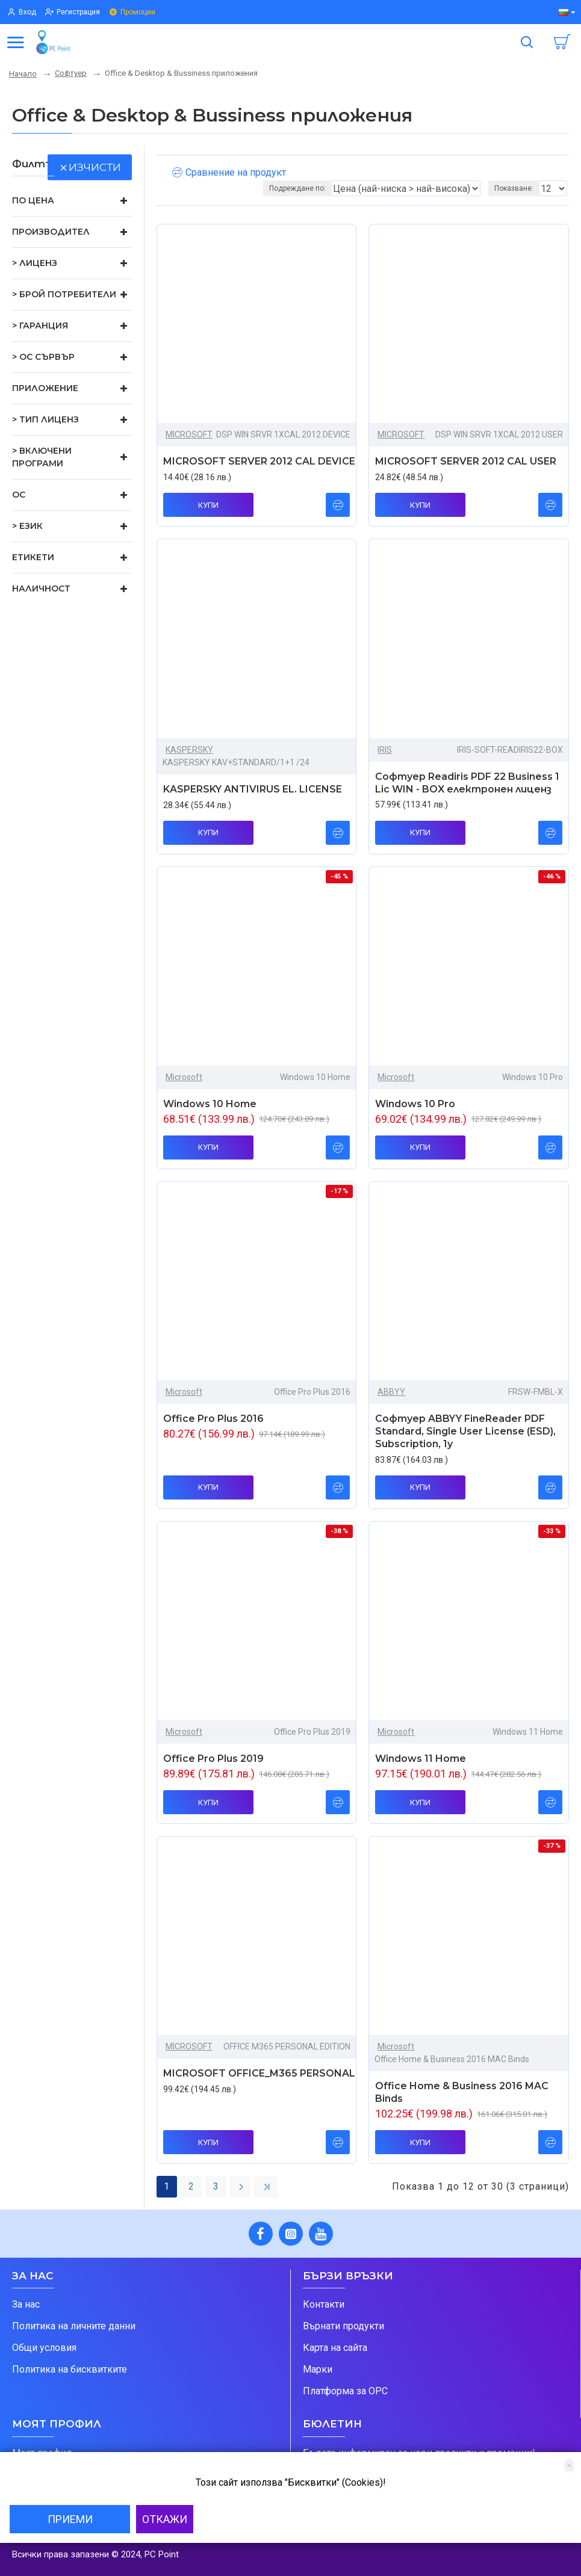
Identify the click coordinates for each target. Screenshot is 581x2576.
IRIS (384, 750)
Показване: (513, 188)
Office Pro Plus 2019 (213, 1758)
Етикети (33, 557)
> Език (27, 525)
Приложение (45, 388)
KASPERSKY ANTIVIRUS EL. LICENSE (252, 789)
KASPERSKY (189, 750)
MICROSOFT (189, 434)
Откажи (164, 2519)
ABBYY (391, 1392)
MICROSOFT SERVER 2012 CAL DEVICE (259, 461)
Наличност (41, 588)
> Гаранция (40, 325)
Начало (23, 73)
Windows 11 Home (420, 1758)
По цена (33, 200)
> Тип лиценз (45, 419)
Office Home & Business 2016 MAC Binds (461, 2092)
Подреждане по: (297, 188)
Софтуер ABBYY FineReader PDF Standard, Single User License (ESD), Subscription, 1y (465, 1431)
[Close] (569, 2466)
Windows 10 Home (209, 1104)
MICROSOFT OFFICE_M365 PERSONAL (259, 2073)
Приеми (70, 2519)
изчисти (95, 167)
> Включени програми (42, 457)
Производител (51, 231)
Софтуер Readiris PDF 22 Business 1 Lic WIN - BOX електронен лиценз (467, 783)
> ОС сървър (43, 356)
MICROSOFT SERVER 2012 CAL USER (465, 461)
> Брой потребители (64, 294)
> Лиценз (34, 263)
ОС (18, 494)
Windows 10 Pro (415, 1104)
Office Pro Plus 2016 (213, 1418)
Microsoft (184, 1077)
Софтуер (71, 73)
